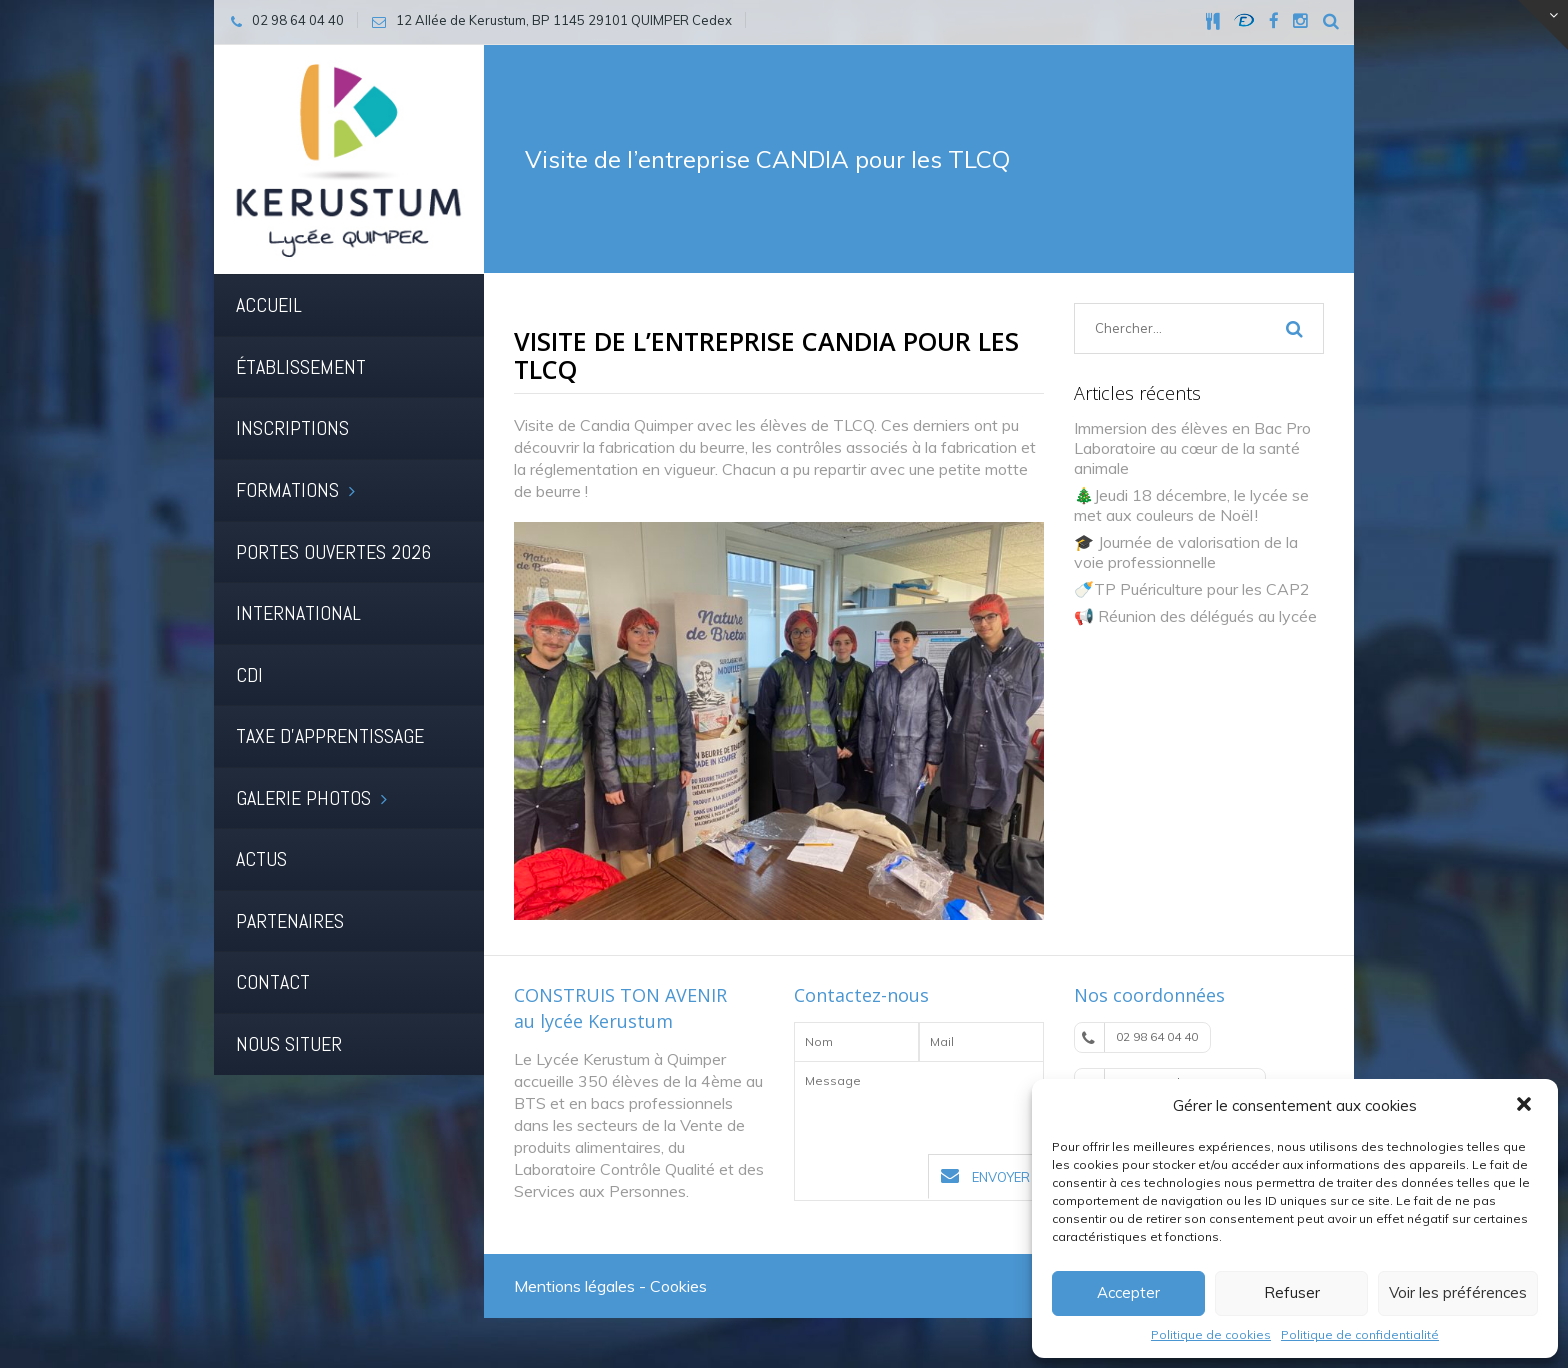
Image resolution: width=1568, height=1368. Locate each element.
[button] (1526, 1106)
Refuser (1292, 1292)
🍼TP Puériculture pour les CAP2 (1192, 589)
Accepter (1128, 1292)
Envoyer (985, 1176)
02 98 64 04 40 (1140, 1037)
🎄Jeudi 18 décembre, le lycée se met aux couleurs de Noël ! (1191, 505)
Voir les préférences (1458, 1292)
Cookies (678, 1286)
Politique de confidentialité (1360, 1334)
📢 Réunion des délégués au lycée (1195, 616)
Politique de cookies (1211, 1334)
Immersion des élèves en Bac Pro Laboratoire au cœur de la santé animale (1192, 448)
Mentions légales (574, 1286)
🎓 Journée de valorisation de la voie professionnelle (1186, 552)
